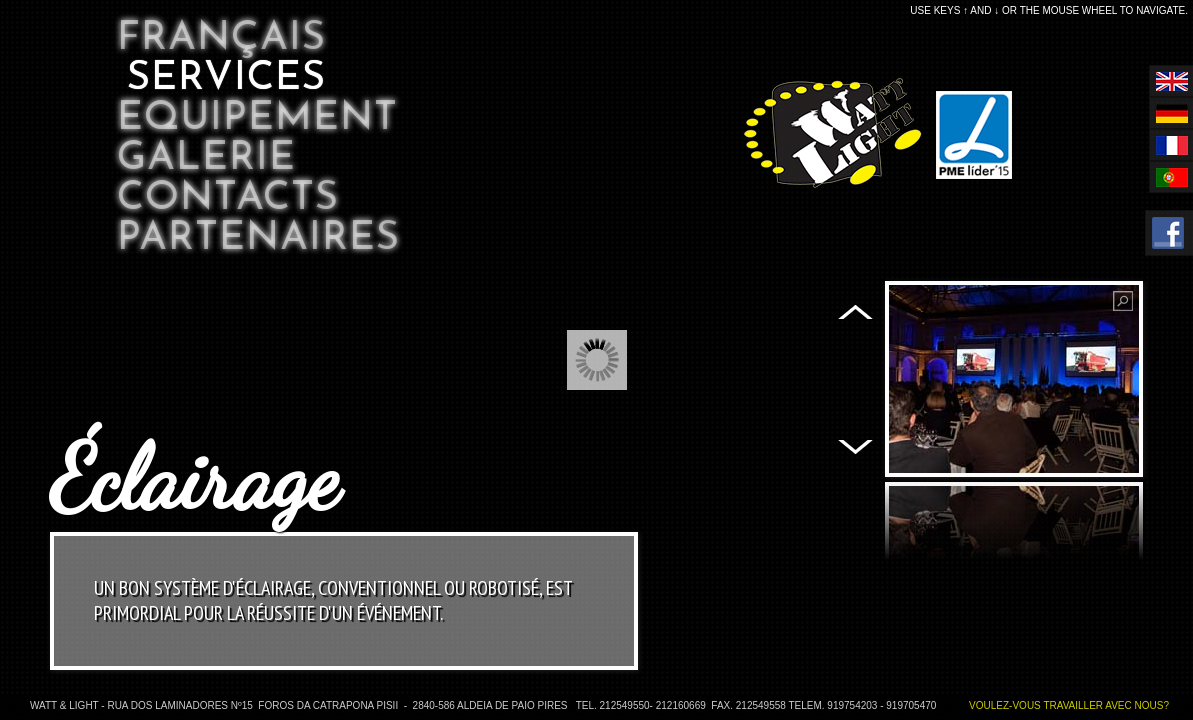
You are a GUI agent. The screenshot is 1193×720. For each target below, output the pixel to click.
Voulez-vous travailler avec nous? (1069, 705)
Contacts (228, 199)
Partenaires (258, 239)
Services (226, 79)
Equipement (257, 119)
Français (221, 39)
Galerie (206, 159)
